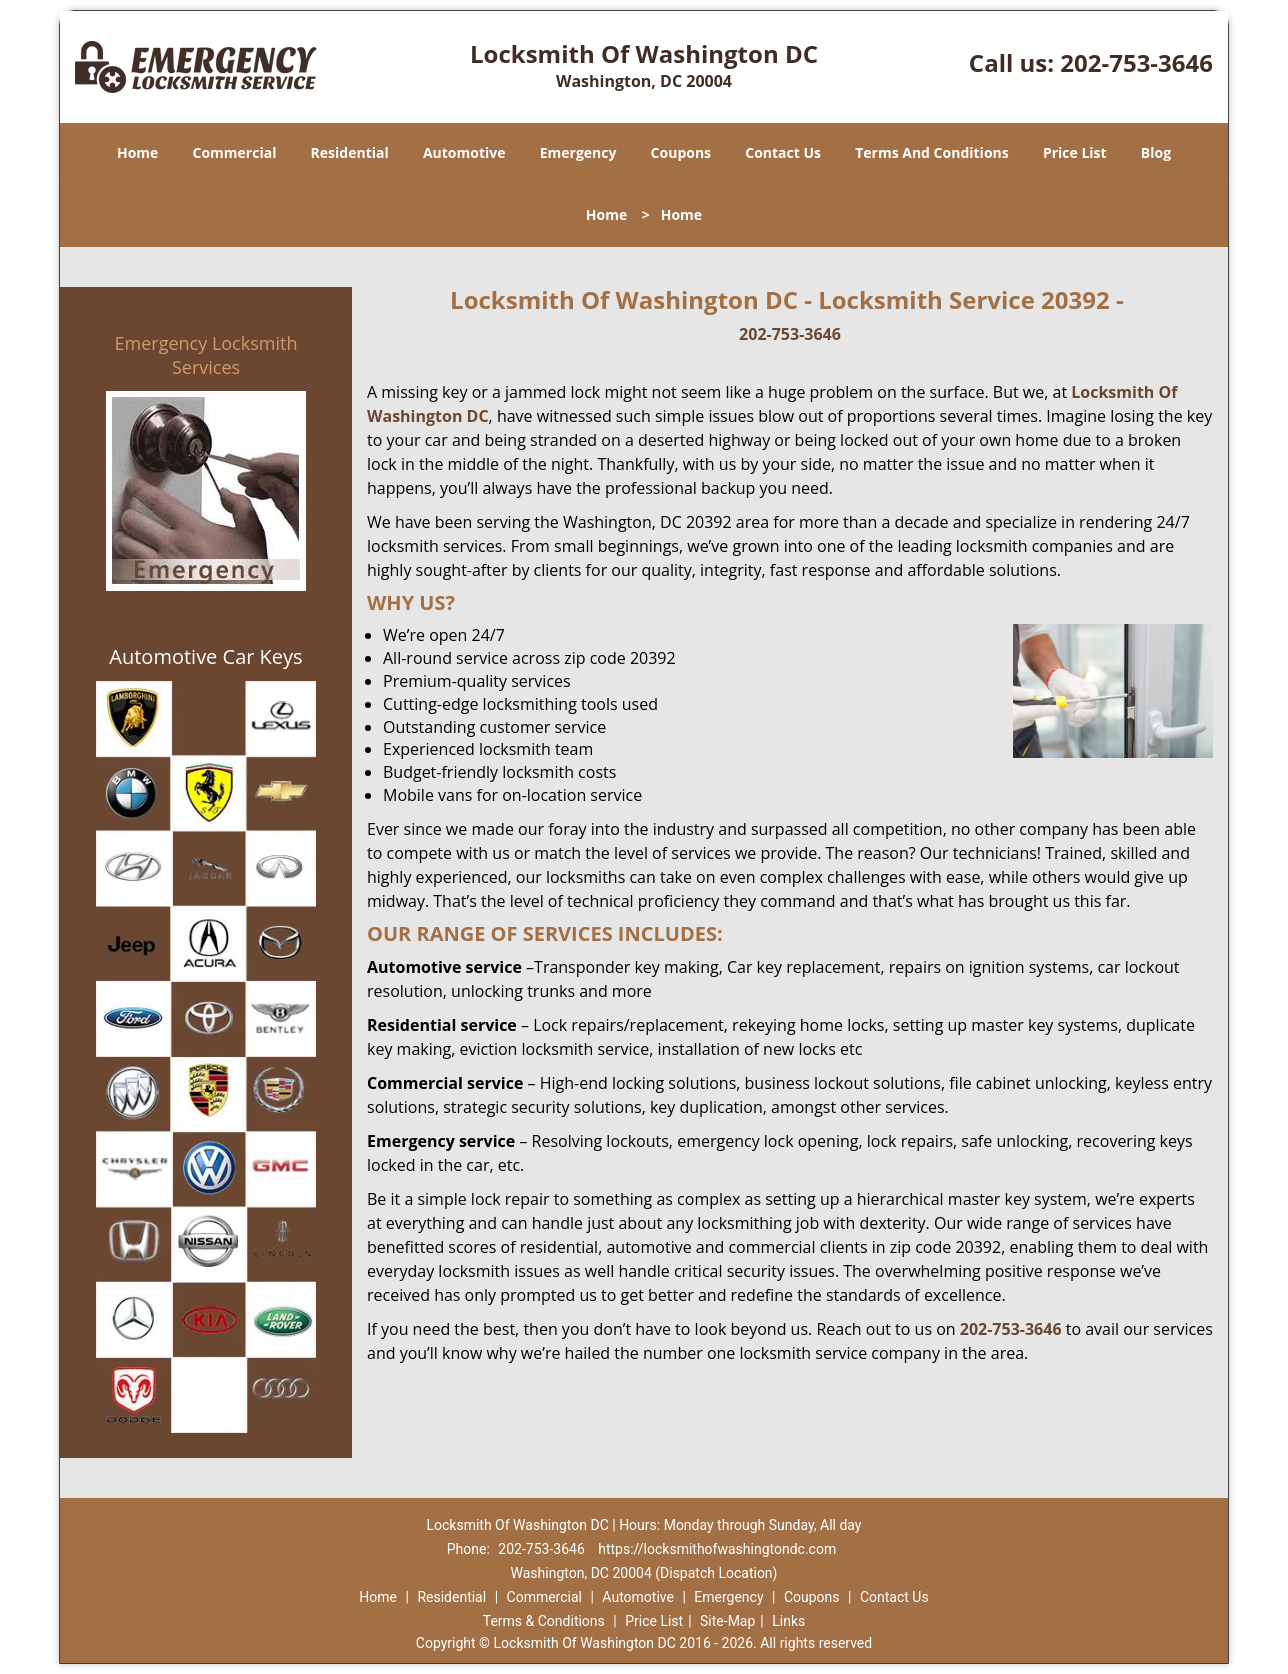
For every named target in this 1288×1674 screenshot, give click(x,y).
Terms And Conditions (932, 152)
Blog (1156, 152)
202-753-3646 (1136, 62)
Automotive (464, 152)
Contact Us (783, 152)
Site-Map (727, 1621)
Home (137, 152)
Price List (1075, 152)
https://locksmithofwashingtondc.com (717, 1549)
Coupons (681, 152)
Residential (350, 152)
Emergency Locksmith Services (206, 355)
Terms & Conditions (544, 1621)
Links (788, 1621)
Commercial (235, 152)
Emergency (578, 152)
